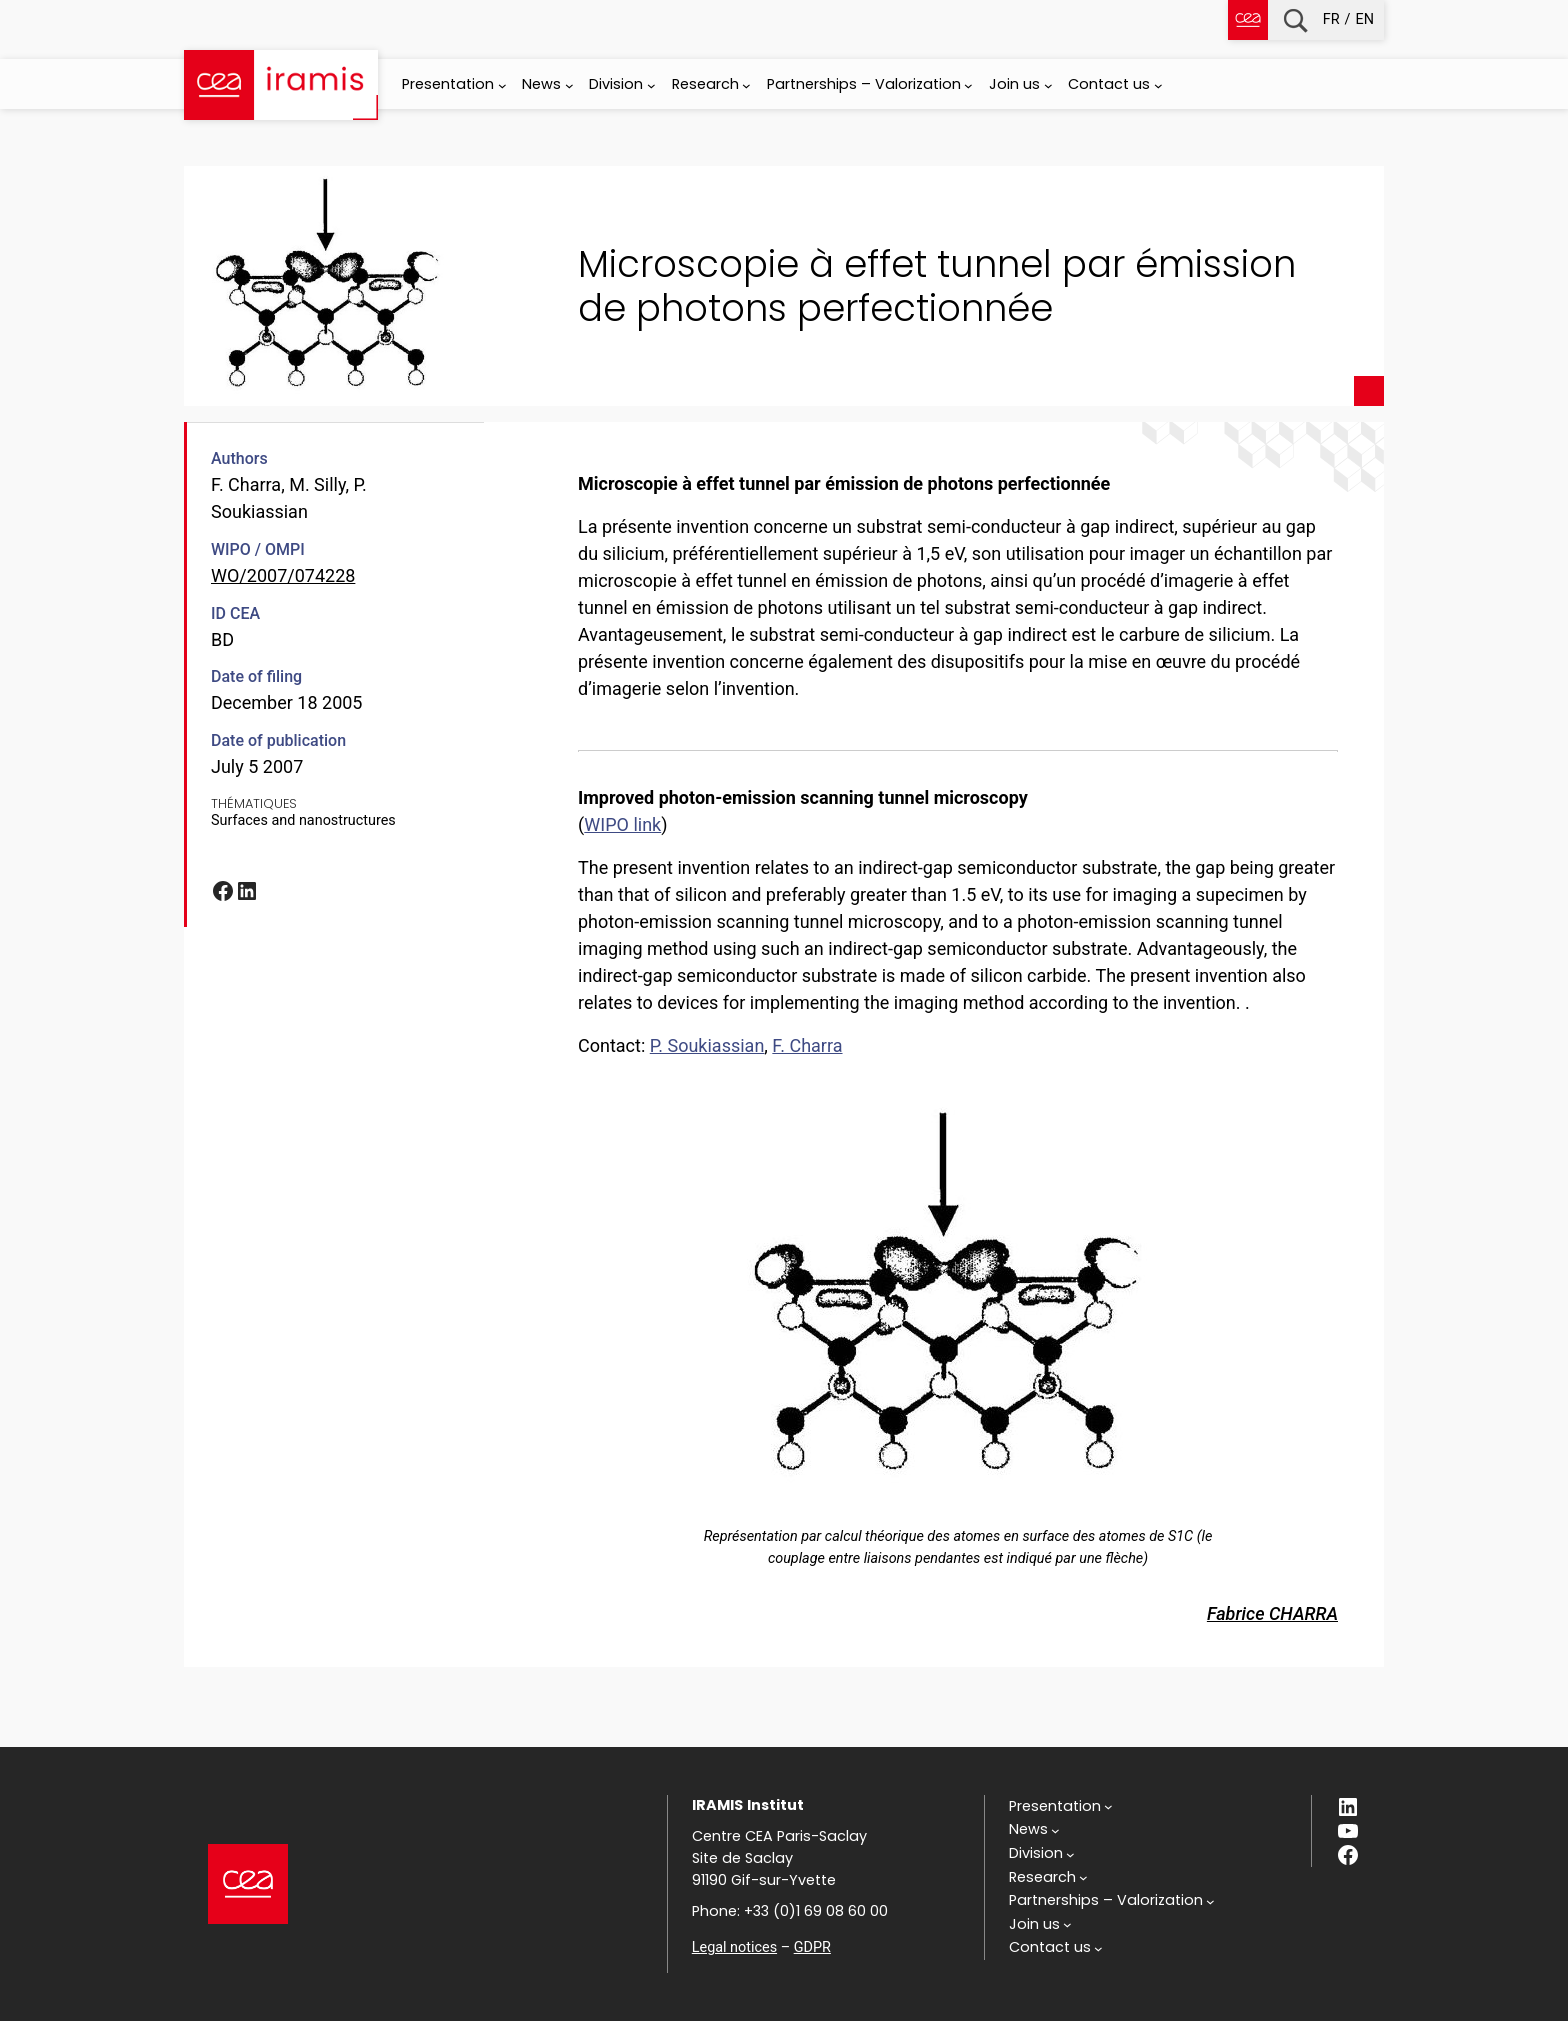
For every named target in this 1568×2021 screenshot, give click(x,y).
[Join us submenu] (1048, 85)
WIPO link (622, 824)
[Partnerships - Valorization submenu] (968, 85)
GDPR (812, 1947)
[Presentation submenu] (502, 85)
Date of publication (278, 740)
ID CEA (235, 613)
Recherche (1295, 20)
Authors (239, 458)
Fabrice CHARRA (1272, 1613)
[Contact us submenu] (1158, 85)
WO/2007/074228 (283, 575)
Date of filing (256, 676)
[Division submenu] (651, 85)
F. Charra (807, 1045)
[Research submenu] (746, 85)
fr (1331, 19)
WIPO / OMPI (258, 549)
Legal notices (734, 1947)
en (1365, 19)
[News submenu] (569, 85)
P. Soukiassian (707, 1045)
